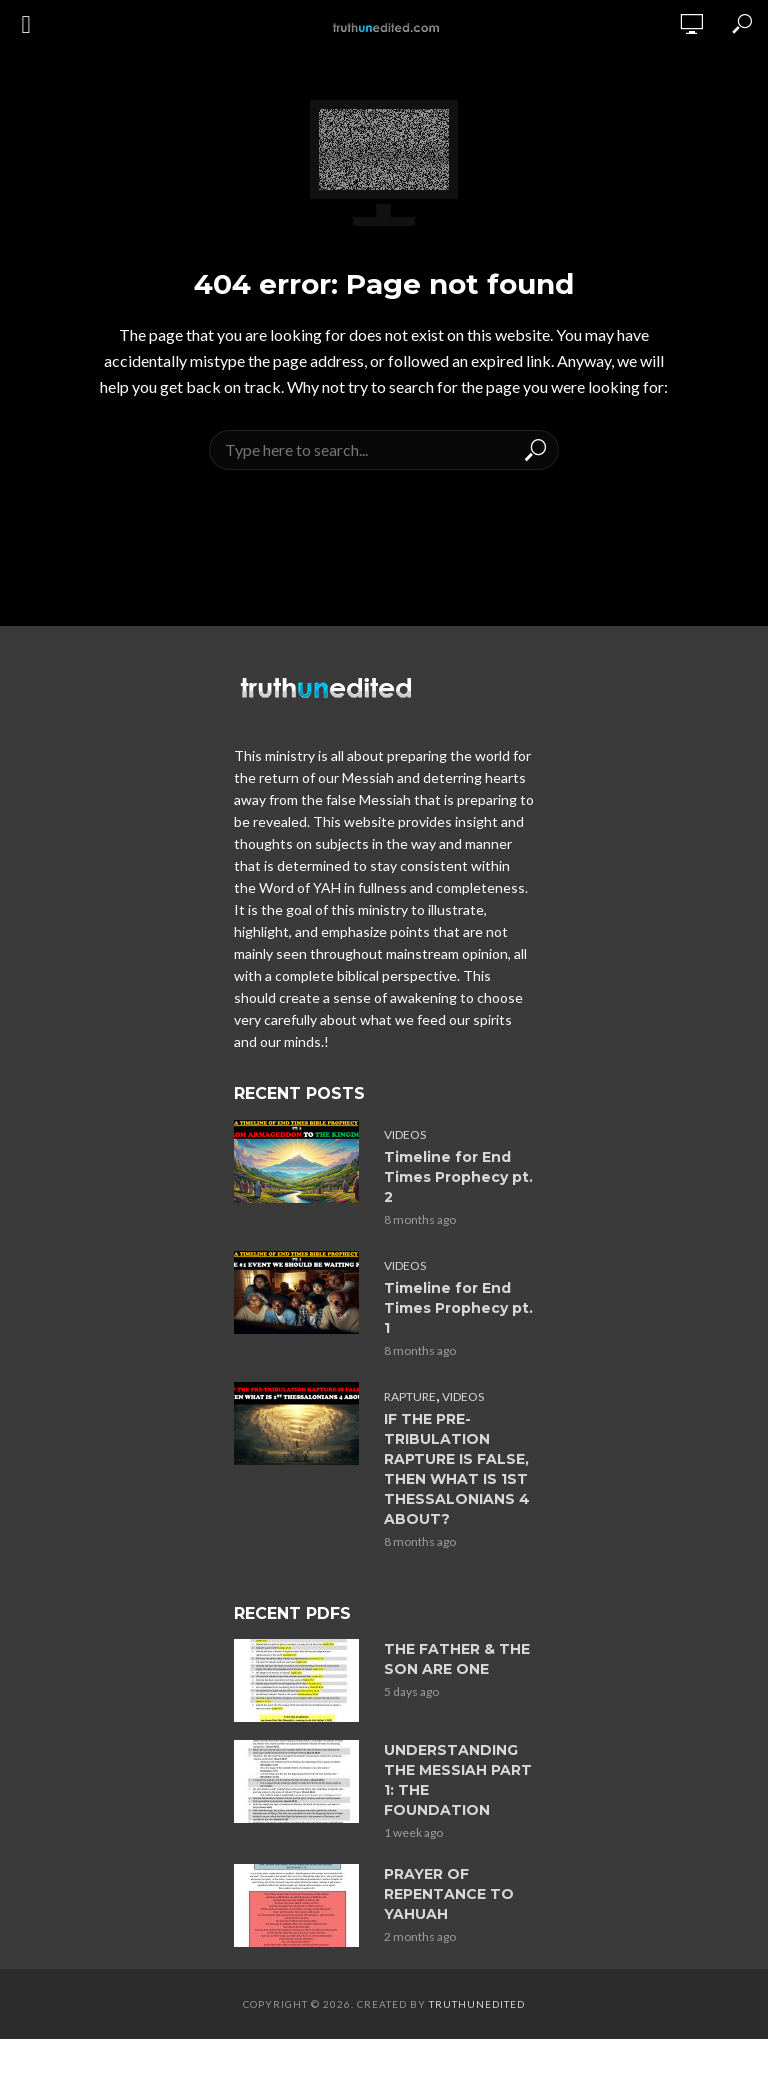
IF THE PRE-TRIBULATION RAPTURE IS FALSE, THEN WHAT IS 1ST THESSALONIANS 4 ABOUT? (457, 1469)
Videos (405, 1134)
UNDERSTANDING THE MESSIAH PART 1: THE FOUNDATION (458, 1780)
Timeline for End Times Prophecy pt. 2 (458, 1177)
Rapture (410, 1396)
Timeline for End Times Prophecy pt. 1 (458, 1308)
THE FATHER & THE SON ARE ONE (457, 1659)
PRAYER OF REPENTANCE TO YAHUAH (449, 1894)
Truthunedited (477, 2004)
